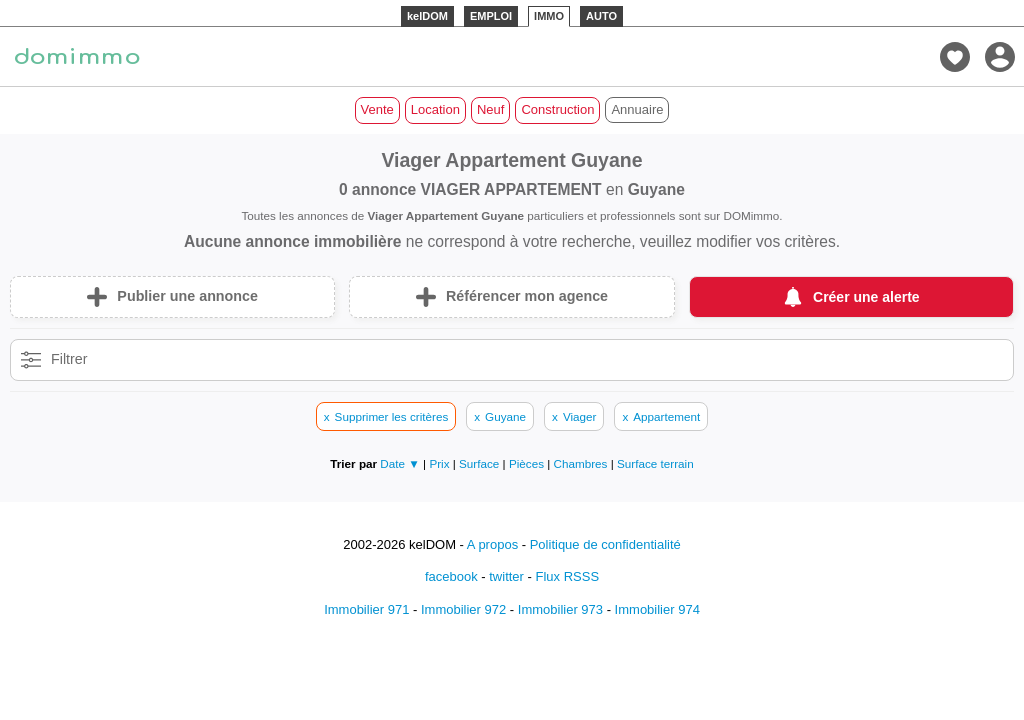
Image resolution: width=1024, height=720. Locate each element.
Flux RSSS (567, 576)
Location (435, 109)
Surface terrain (655, 463)
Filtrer (69, 359)
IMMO (549, 16)
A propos (492, 544)
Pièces (528, 463)
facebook (451, 576)
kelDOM (427, 16)
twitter (506, 576)
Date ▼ (400, 463)
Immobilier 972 (463, 609)
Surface (481, 463)
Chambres (582, 463)
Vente (377, 109)
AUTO (601, 16)
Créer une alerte (866, 297)
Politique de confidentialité (605, 544)
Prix (440, 463)
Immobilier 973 (560, 609)
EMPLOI (491, 16)
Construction (557, 109)
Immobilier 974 (657, 609)
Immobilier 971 (366, 609)
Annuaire (637, 109)
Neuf (490, 109)
